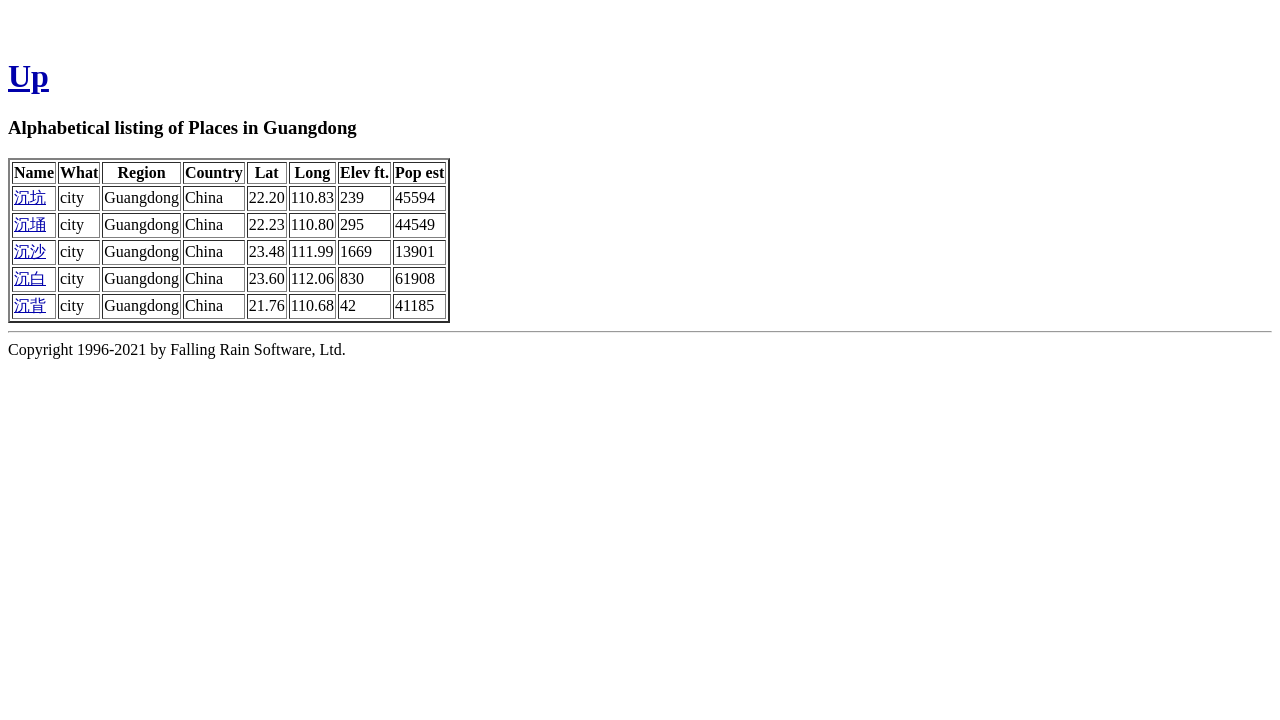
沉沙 (30, 251)
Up (28, 76)
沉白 (30, 278)
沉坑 (30, 197)
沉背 (30, 305)
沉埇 (30, 224)
